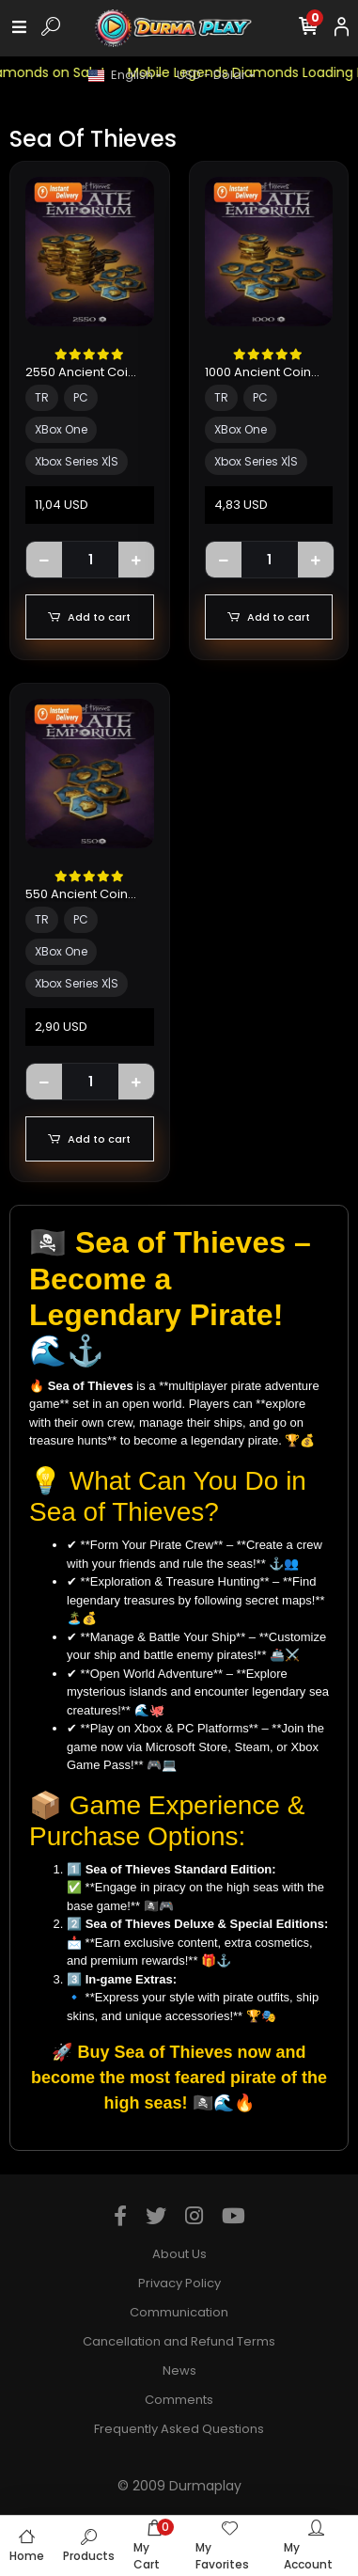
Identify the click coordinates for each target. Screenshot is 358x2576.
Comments (179, 2400)
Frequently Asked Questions (179, 2429)
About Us (179, 2254)
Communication (179, 2312)
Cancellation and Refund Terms (179, 2341)
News (179, 2370)
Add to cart (89, 617)
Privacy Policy (179, 2283)
